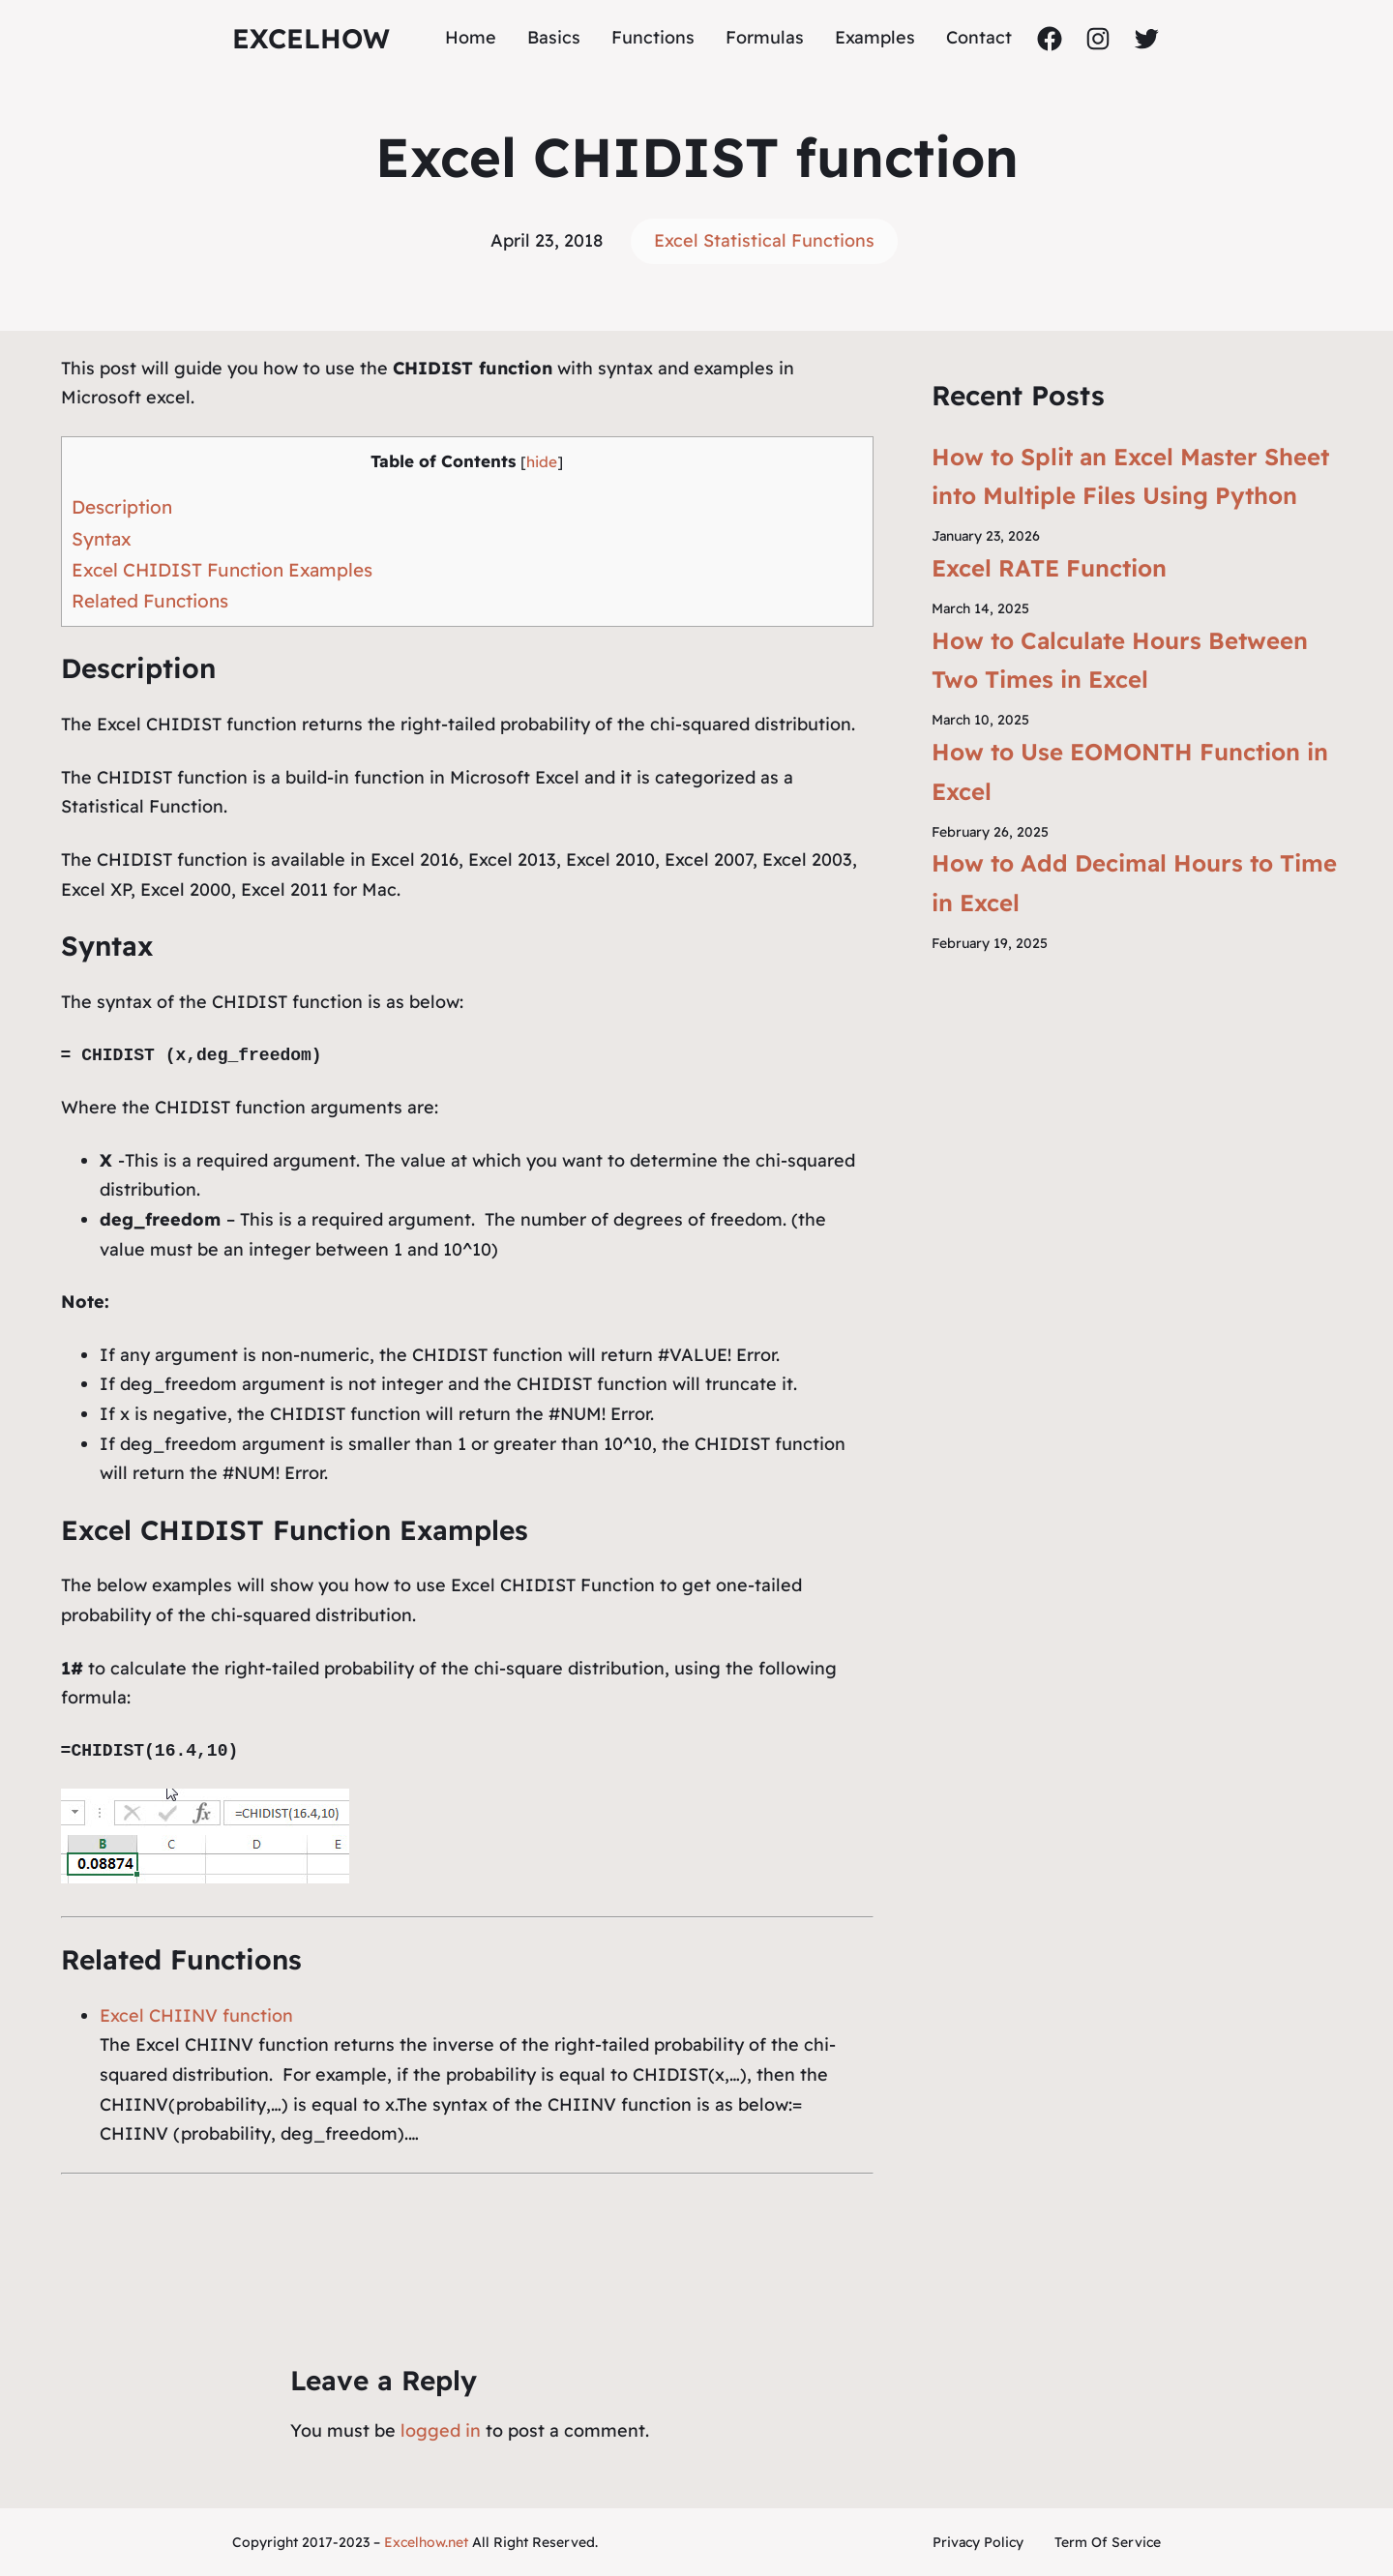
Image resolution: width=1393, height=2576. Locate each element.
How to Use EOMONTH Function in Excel (1130, 771)
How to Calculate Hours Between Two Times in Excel (1120, 660)
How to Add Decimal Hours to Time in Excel (1134, 882)
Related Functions (150, 600)
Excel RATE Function (1049, 567)
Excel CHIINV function (196, 2015)
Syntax (102, 538)
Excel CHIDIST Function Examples (222, 569)
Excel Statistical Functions (764, 240)
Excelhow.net (426, 2542)
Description (122, 506)
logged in (440, 2430)
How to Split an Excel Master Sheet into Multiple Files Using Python (1130, 476)
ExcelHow (311, 38)
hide (541, 462)
